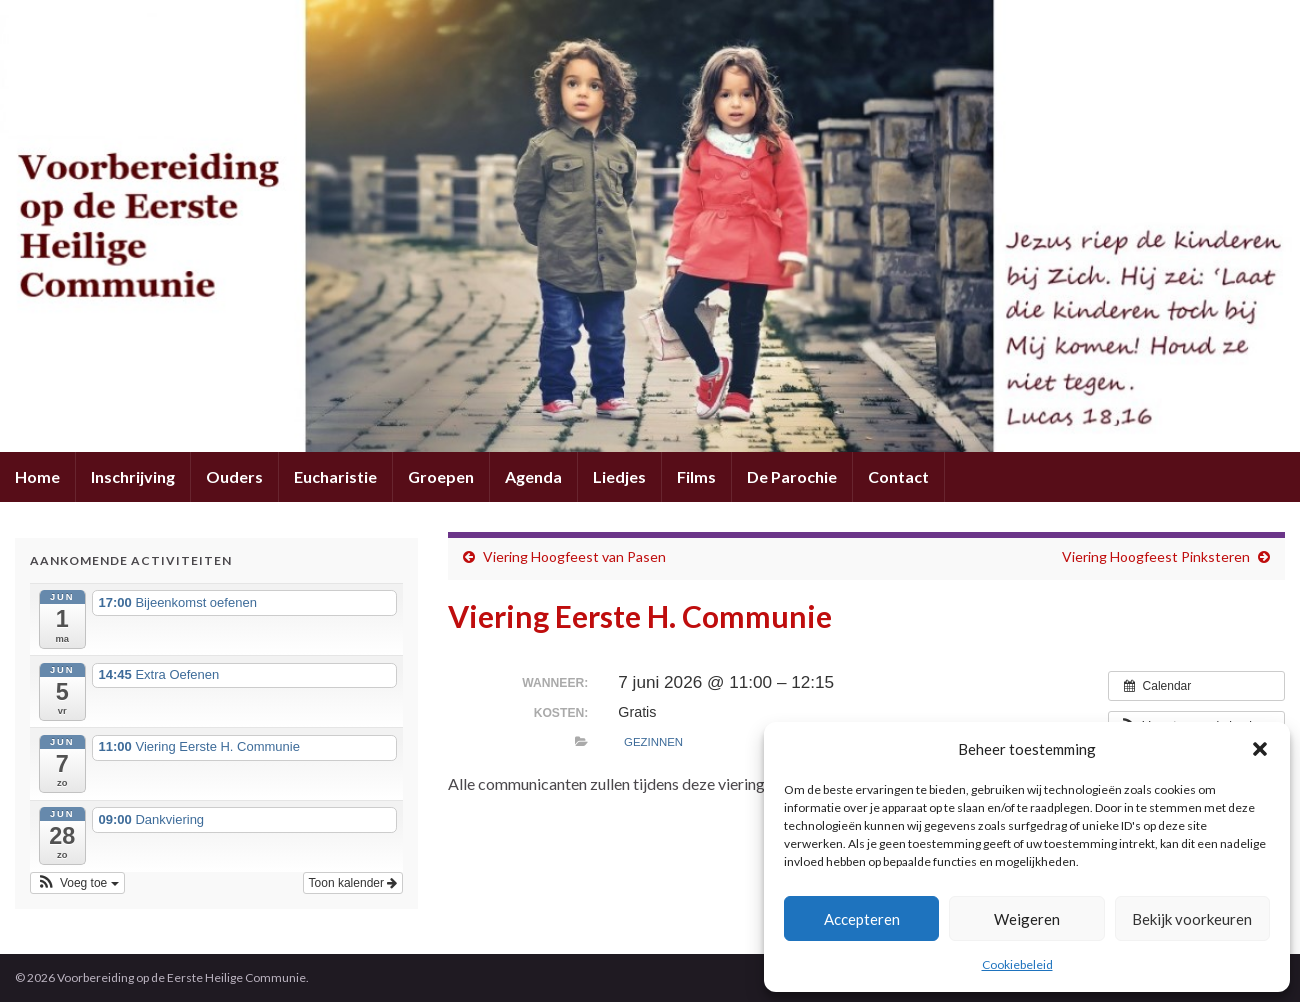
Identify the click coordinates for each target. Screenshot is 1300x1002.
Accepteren (862, 919)
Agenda (533, 476)
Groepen (441, 476)
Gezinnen (653, 742)
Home (37, 476)
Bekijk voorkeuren (1192, 919)
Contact (898, 476)
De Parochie (792, 476)
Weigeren (1027, 919)
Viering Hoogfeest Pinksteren (1156, 556)
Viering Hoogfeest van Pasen (574, 556)
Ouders (234, 476)
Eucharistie (335, 476)
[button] (1260, 749)
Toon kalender (353, 883)
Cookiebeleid (1017, 964)
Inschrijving (133, 476)
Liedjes (619, 476)
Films (696, 476)
